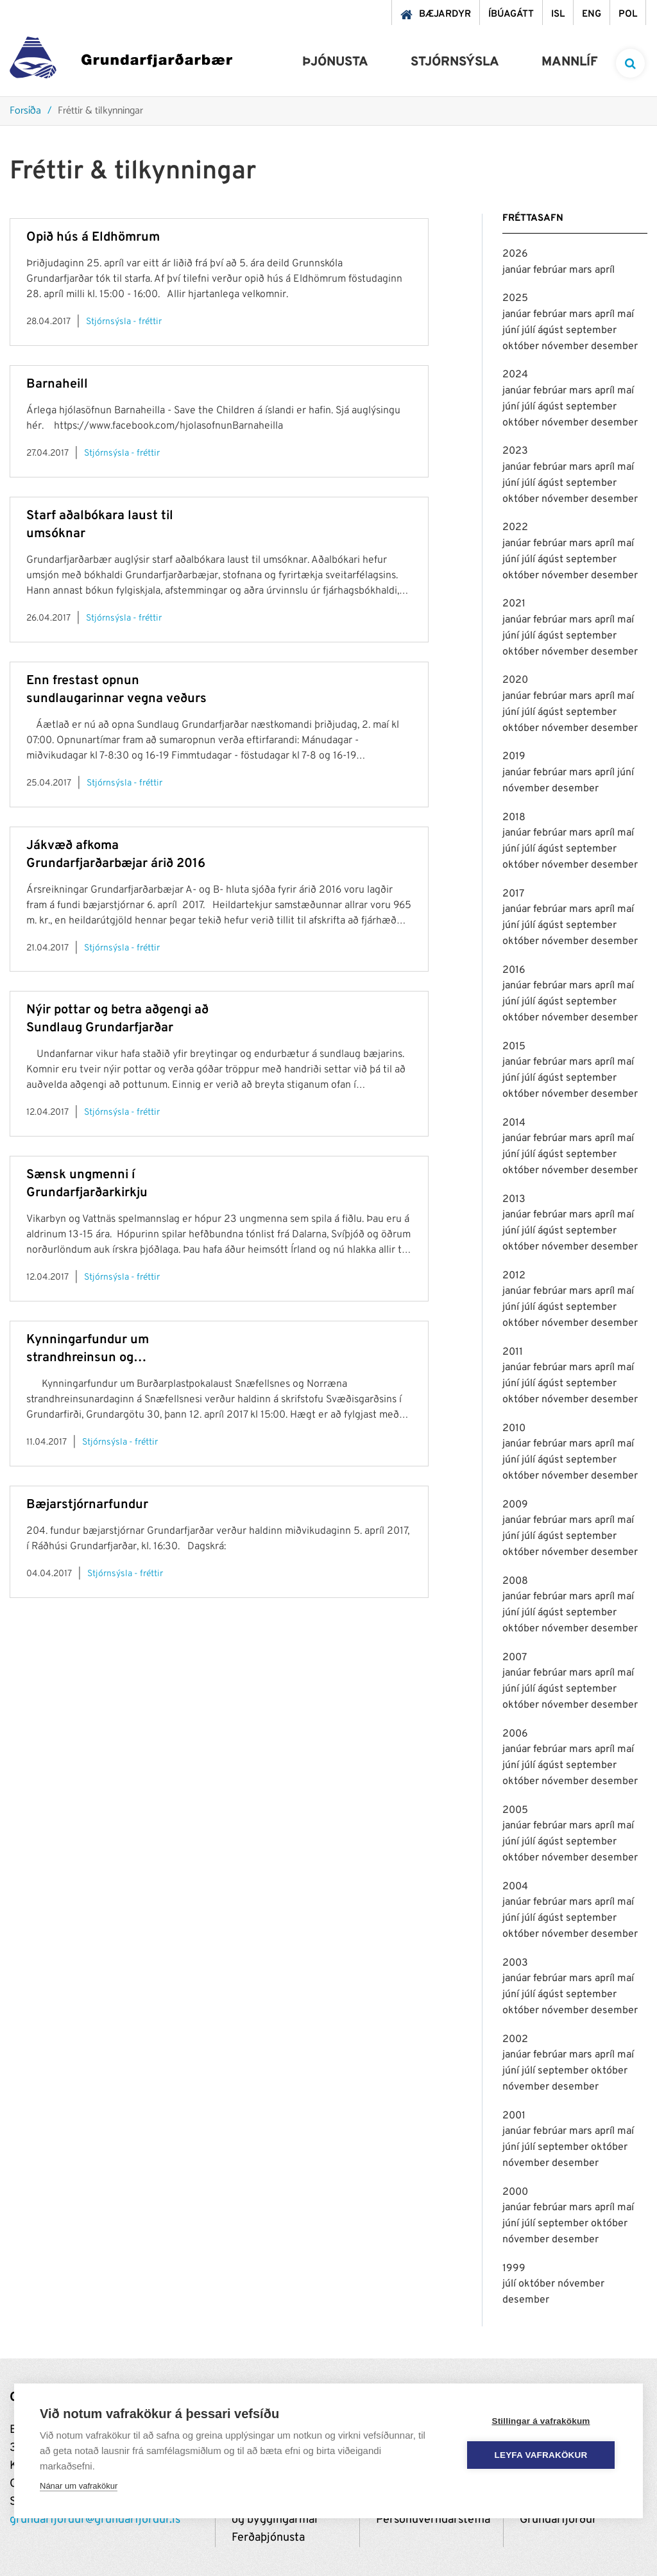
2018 (513, 817)
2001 (513, 2115)
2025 (515, 298)
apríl (605, 270)
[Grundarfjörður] (121, 60)
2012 (513, 1275)
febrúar (551, 270)
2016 (513, 970)
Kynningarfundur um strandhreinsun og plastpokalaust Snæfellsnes (108, 1349)
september (591, 330)
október (522, 346)
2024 (515, 374)
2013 (513, 1199)
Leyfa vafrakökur (541, 2455)
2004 (515, 1886)
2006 (515, 1734)
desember (614, 346)
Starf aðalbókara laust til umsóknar (99, 525)
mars (582, 270)
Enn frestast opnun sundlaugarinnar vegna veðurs (116, 690)
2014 (513, 1123)
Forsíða (25, 111)
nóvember (566, 346)
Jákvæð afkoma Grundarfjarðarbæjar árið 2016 (115, 854)
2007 (514, 1657)
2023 (515, 451)
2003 (515, 1963)
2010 (513, 1428)
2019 (513, 756)
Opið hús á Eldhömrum (93, 237)
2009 (515, 1504)
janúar (517, 270)
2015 (513, 1046)
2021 (513, 603)
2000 (515, 2192)
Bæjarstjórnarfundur (87, 1505)
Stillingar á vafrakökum (540, 2421)
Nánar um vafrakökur (78, 2486)
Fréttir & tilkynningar (100, 111)
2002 (515, 2039)
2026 (515, 254)
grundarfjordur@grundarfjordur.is (95, 2519)
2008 (515, 1581)
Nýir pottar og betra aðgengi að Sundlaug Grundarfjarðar (117, 1019)
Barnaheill (57, 384)
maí (625, 314)
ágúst (552, 330)
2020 (515, 680)
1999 (513, 2268)
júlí (530, 330)
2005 (515, 1810)
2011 (512, 1352)
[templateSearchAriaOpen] (630, 63)
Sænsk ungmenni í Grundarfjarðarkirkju (87, 1184)
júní (512, 330)
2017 (513, 894)
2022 (515, 527)
